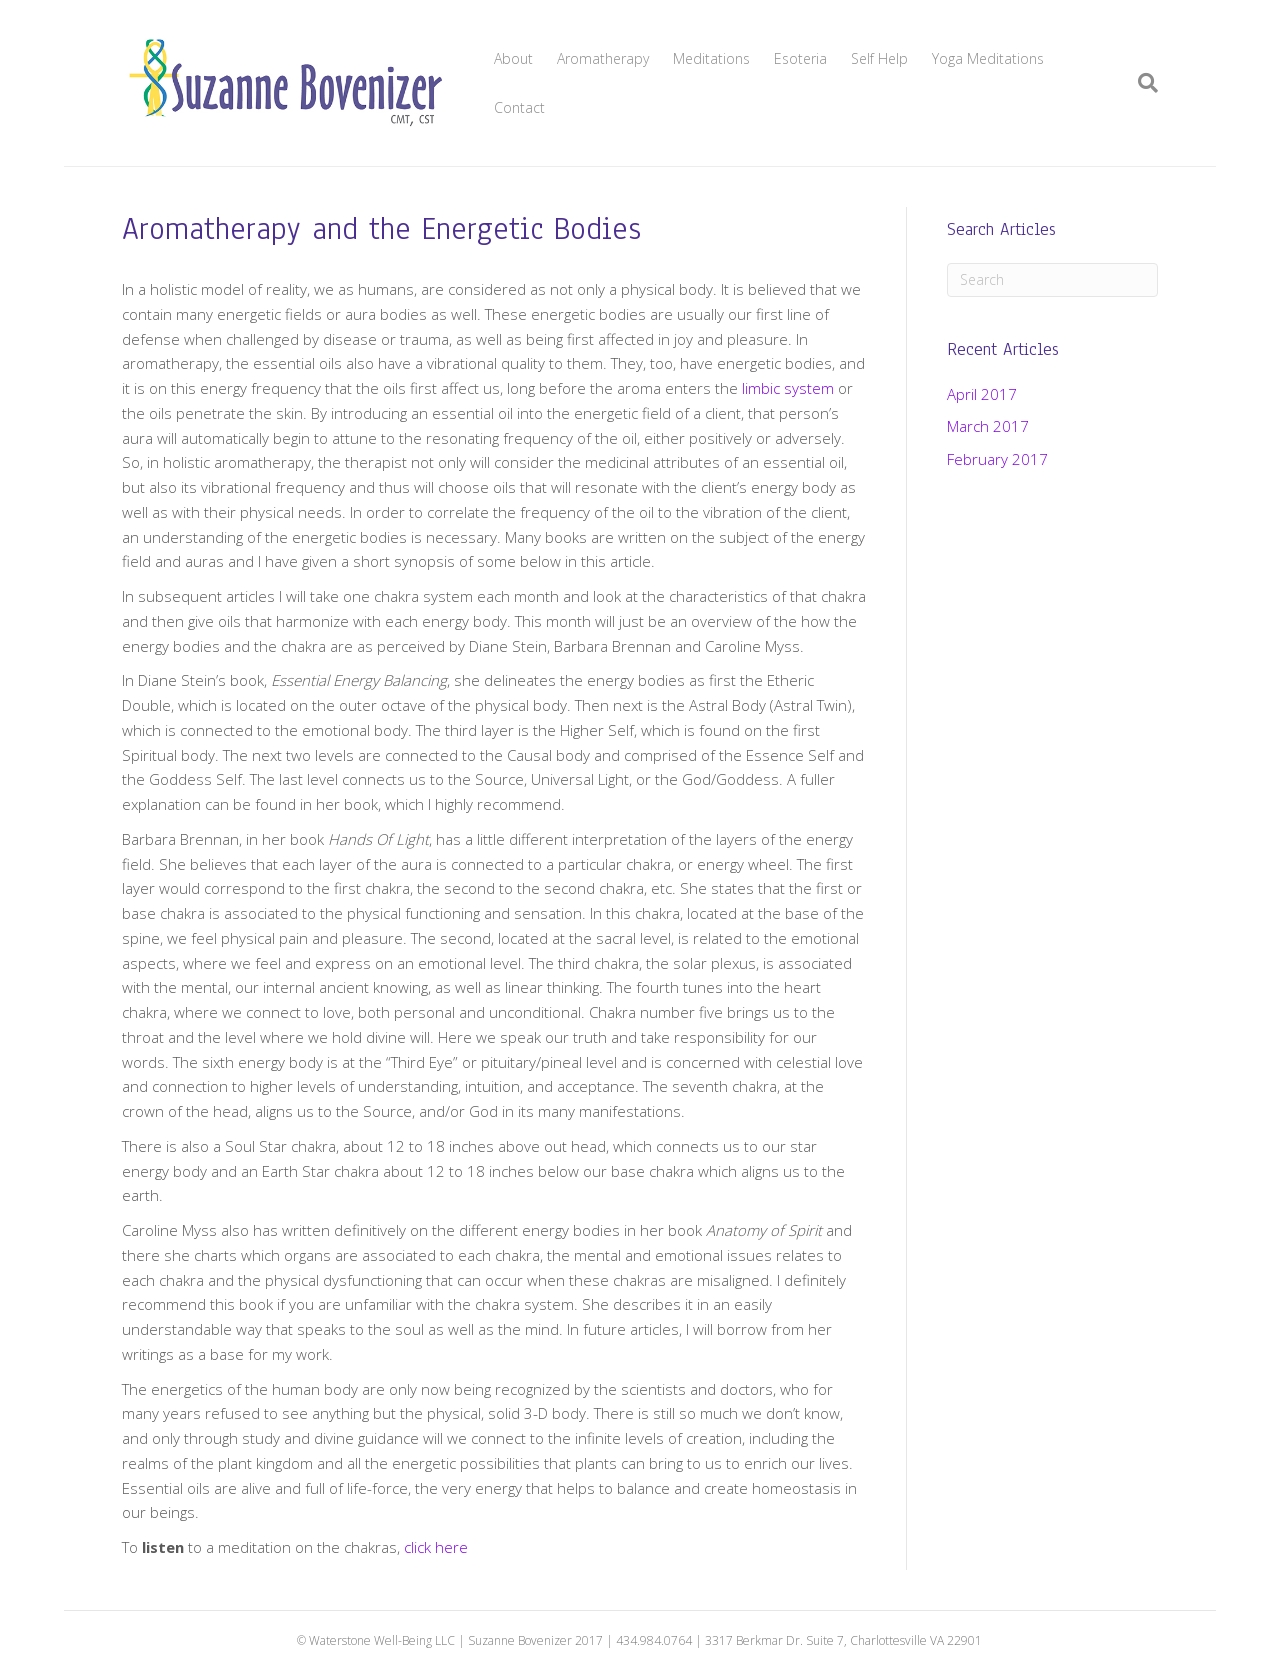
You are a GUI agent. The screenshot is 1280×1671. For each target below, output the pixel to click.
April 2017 (982, 394)
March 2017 (988, 426)
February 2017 (997, 459)
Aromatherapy (603, 58)
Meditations (711, 58)
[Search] (1142, 83)
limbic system (788, 388)
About (513, 58)
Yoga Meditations (988, 58)
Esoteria (800, 58)
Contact (519, 107)
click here (436, 1547)
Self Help (879, 58)
